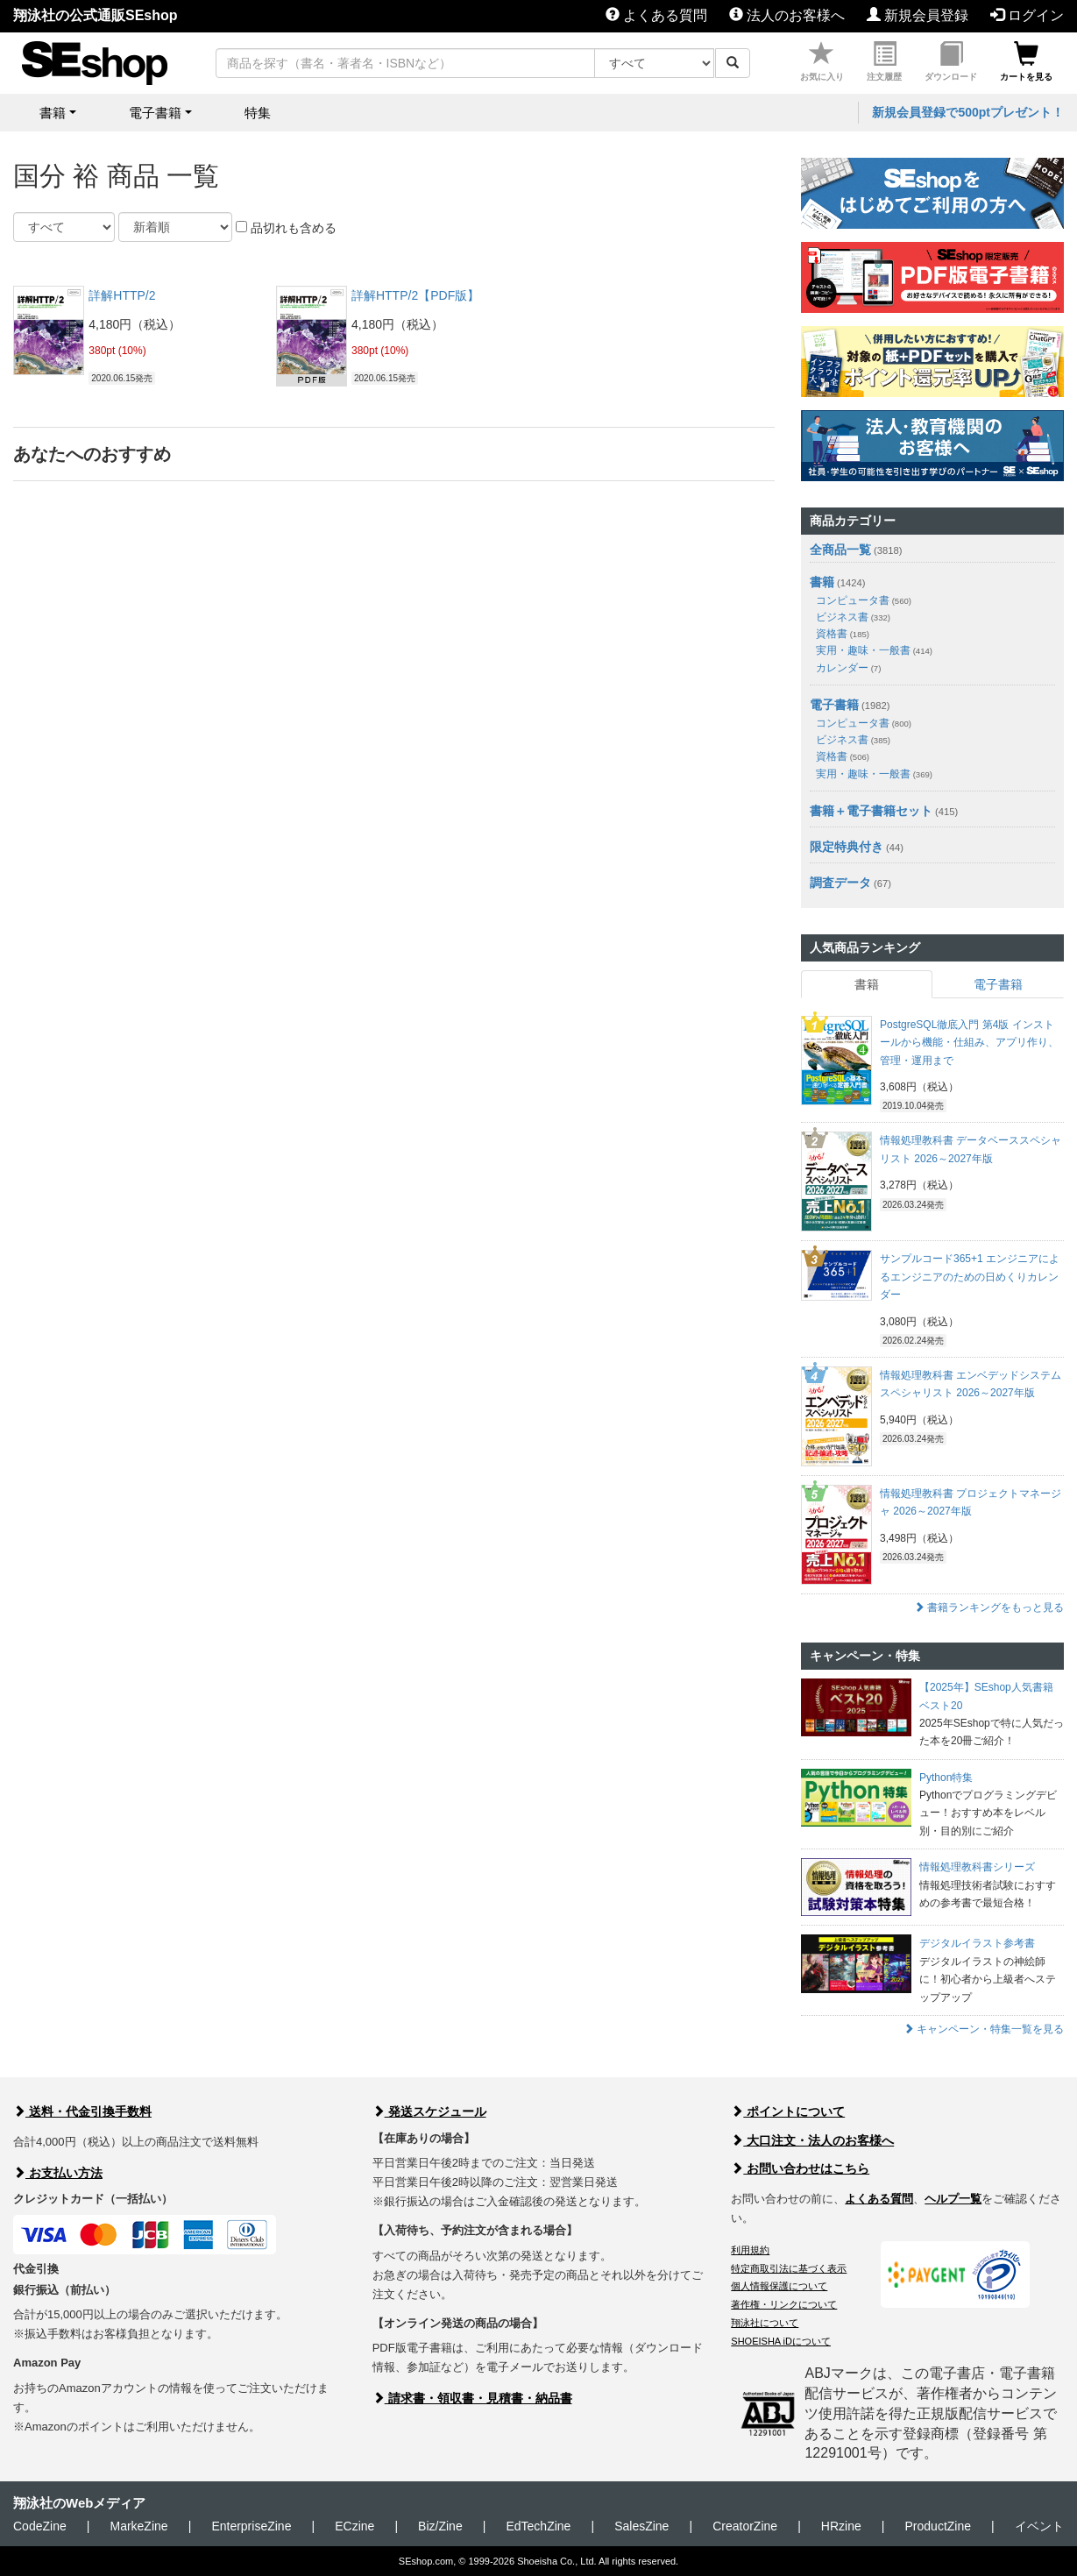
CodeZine (40, 2526)
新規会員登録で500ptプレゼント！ (968, 112)
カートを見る (1026, 62)
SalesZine (641, 2526)
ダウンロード (951, 62)
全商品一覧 (840, 550)
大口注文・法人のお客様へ (812, 2140)
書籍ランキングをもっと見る (989, 1607)
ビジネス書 (853, 617)
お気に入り (822, 62)
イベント (1039, 2526)
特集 (257, 112)
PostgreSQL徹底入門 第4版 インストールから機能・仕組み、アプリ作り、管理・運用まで (969, 1042)
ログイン (1027, 15)
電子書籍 (834, 705)
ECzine (354, 2526)
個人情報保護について (779, 2286)
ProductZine (938, 2526)
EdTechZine (538, 2526)
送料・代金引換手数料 (82, 2111)
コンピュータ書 (863, 600)
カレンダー (848, 668)
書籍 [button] (52, 112)
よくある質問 (656, 15)
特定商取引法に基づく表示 (789, 2268)
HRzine (841, 2526)
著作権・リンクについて (784, 2304)
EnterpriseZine (251, 2526)
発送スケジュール (429, 2111)
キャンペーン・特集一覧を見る (983, 2029)
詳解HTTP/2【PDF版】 (415, 295)
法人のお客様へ (787, 15)
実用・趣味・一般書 (874, 650)
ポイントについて (788, 2111)
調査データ (840, 883)
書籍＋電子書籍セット (871, 811)
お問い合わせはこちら (800, 2168)
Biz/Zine (440, 2526)
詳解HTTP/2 (122, 295)
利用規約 (750, 2250)
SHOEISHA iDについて (781, 2341)
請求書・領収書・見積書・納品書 (472, 2398)
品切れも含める (286, 228)
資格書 (842, 634)
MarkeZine (138, 2526)
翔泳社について (764, 2322)
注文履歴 (884, 62)
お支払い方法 (58, 2173)
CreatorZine (744, 2526)
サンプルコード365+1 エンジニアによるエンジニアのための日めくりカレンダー (969, 1277)
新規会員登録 (917, 15)
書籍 (822, 582)
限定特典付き (846, 847)
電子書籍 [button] (155, 112)
